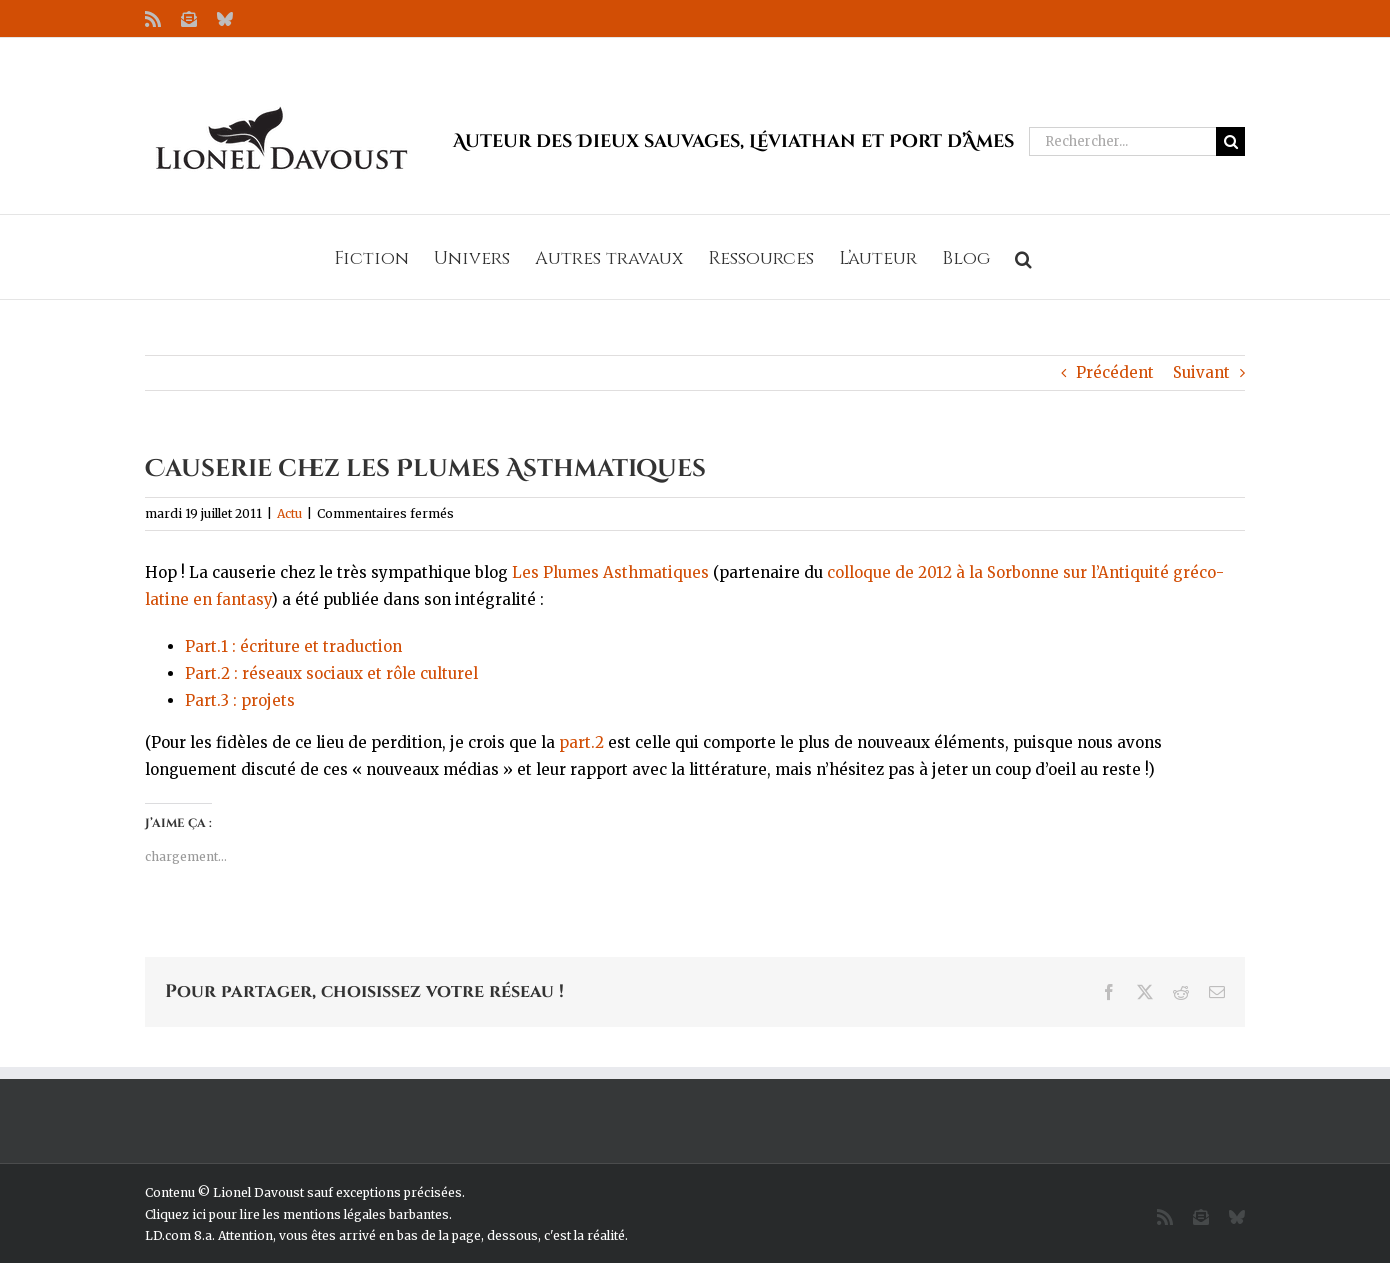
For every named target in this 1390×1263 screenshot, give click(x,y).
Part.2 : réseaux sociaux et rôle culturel (331, 673)
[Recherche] (1230, 141)
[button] (1023, 257)
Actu (289, 513)
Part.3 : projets (240, 700)
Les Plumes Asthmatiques (610, 572)
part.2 (581, 742)
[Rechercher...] (1122, 141)
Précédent (1115, 372)
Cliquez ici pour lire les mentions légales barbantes (297, 1214)
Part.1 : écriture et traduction (293, 646)
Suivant (1201, 372)
